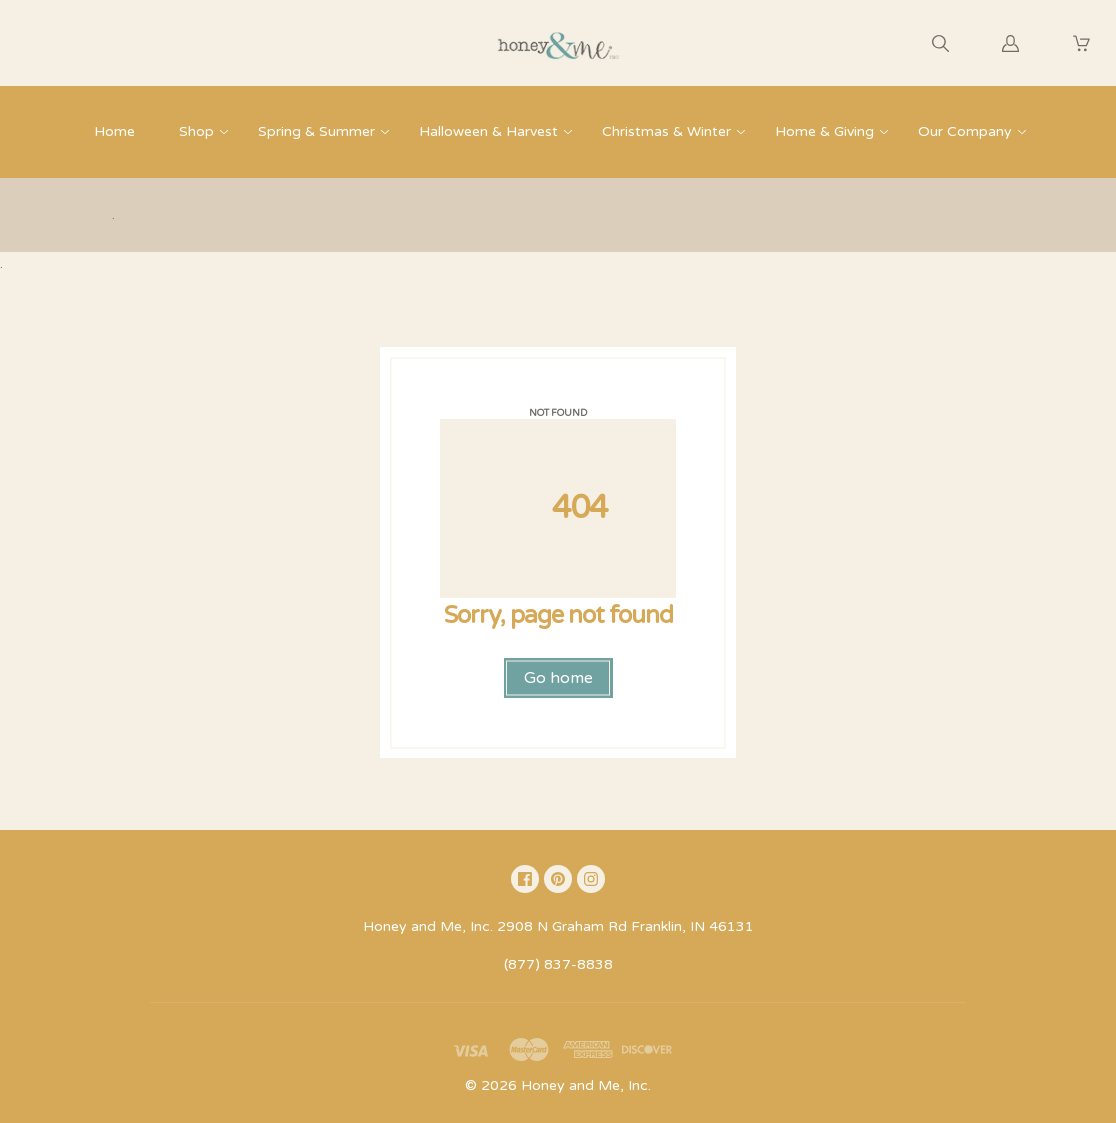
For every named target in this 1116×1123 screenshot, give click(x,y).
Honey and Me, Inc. (586, 1085)
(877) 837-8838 (558, 964)
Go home (558, 678)
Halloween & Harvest (488, 131)
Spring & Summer (316, 131)
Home (114, 131)
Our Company (965, 131)
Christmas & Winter (666, 131)
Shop (196, 131)
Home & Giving (824, 131)
